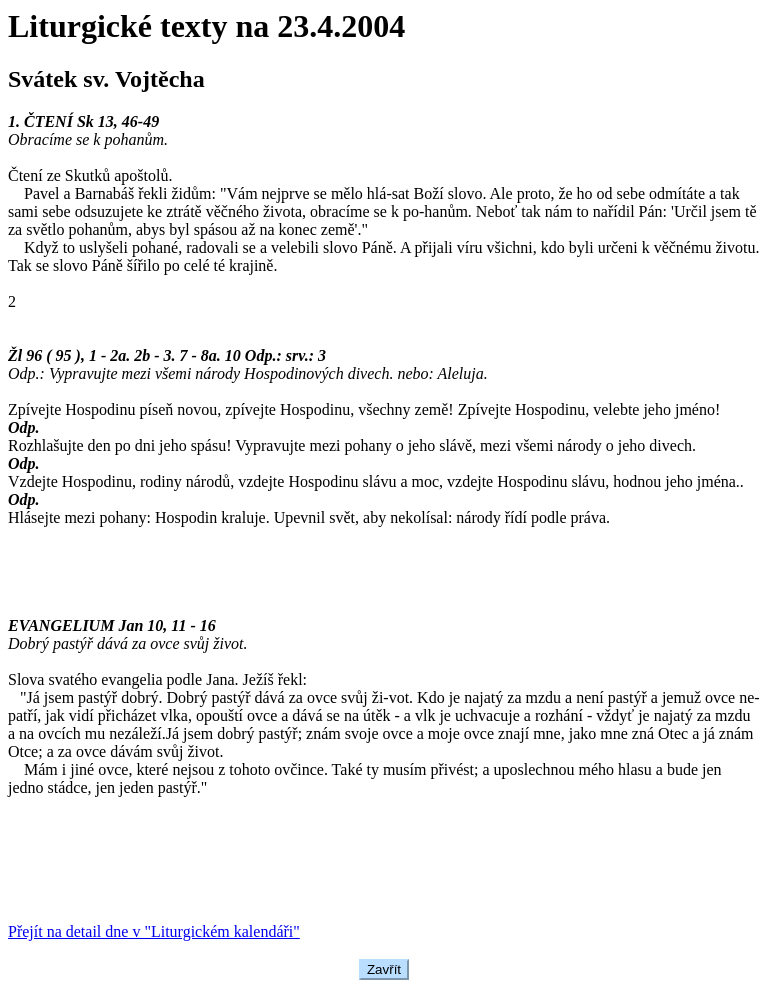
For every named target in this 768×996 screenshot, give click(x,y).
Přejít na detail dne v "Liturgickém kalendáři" (154, 931)
